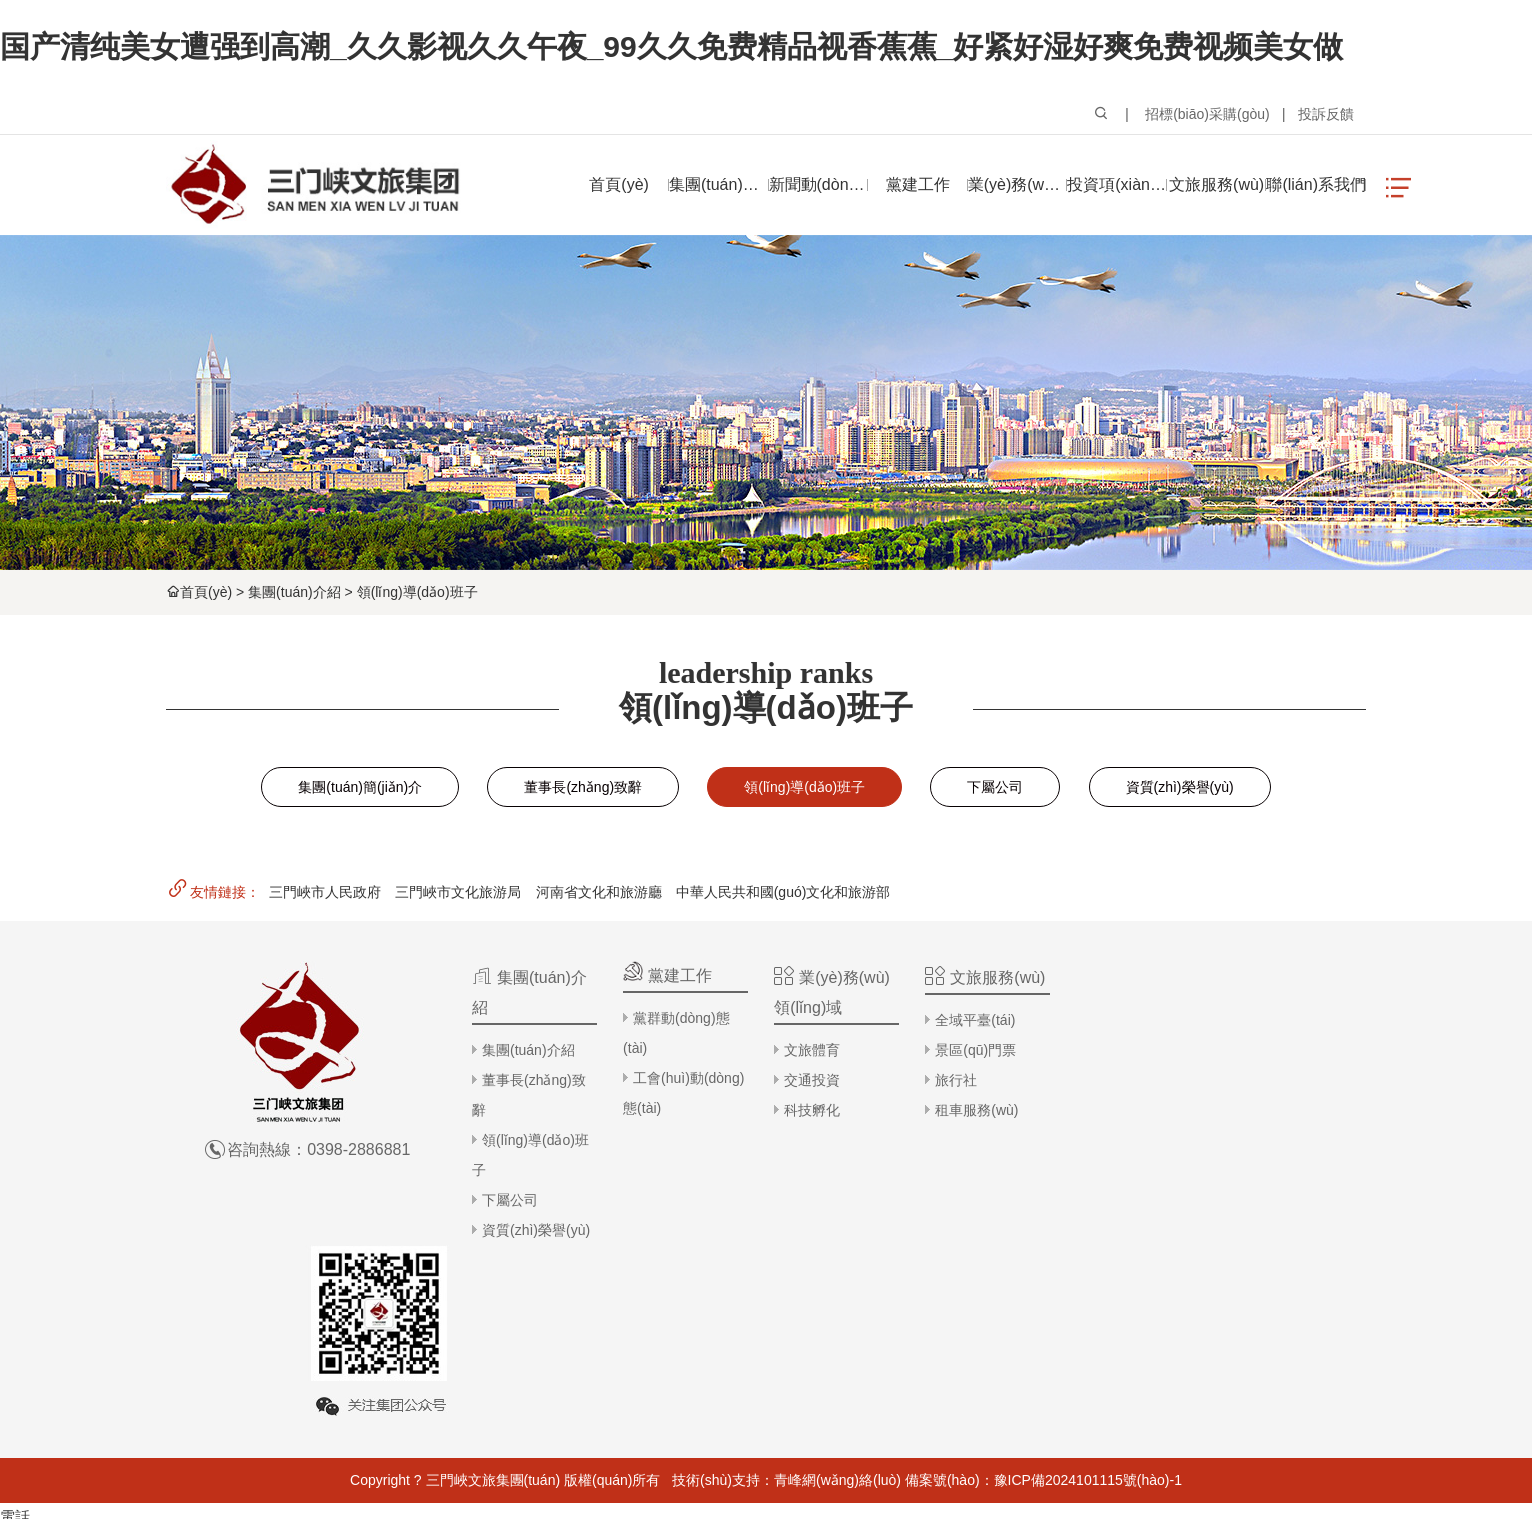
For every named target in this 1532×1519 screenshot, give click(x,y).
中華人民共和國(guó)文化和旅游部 (783, 892)
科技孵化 (810, 1110)
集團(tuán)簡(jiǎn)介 (360, 787)
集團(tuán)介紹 (294, 592)
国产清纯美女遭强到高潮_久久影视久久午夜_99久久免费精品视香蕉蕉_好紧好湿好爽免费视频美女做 (671, 46)
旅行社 (952, 1080)
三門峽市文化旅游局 (458, 892)
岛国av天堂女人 (659, 1505)
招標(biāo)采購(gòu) (1207, 114)
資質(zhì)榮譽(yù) (1180, 787)
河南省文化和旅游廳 (599, 892)
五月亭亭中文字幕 (216, 1505)
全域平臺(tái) (971, 1020)
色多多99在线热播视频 (76, 1505)
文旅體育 (810, 1050)
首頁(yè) (206, 592)
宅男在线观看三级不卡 (527, 1505)
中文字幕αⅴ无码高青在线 (364, 1505)
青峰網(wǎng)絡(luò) (837, 1307)
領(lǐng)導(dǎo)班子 (417, 592)
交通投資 (810, 1080)
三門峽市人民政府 (325, 892)
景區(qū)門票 (971, 1050)
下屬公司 (995, 787)
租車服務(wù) (972, 1110)
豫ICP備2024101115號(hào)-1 (1088, 1307)
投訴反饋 (1326, 114)
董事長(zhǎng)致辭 (583, 787)
